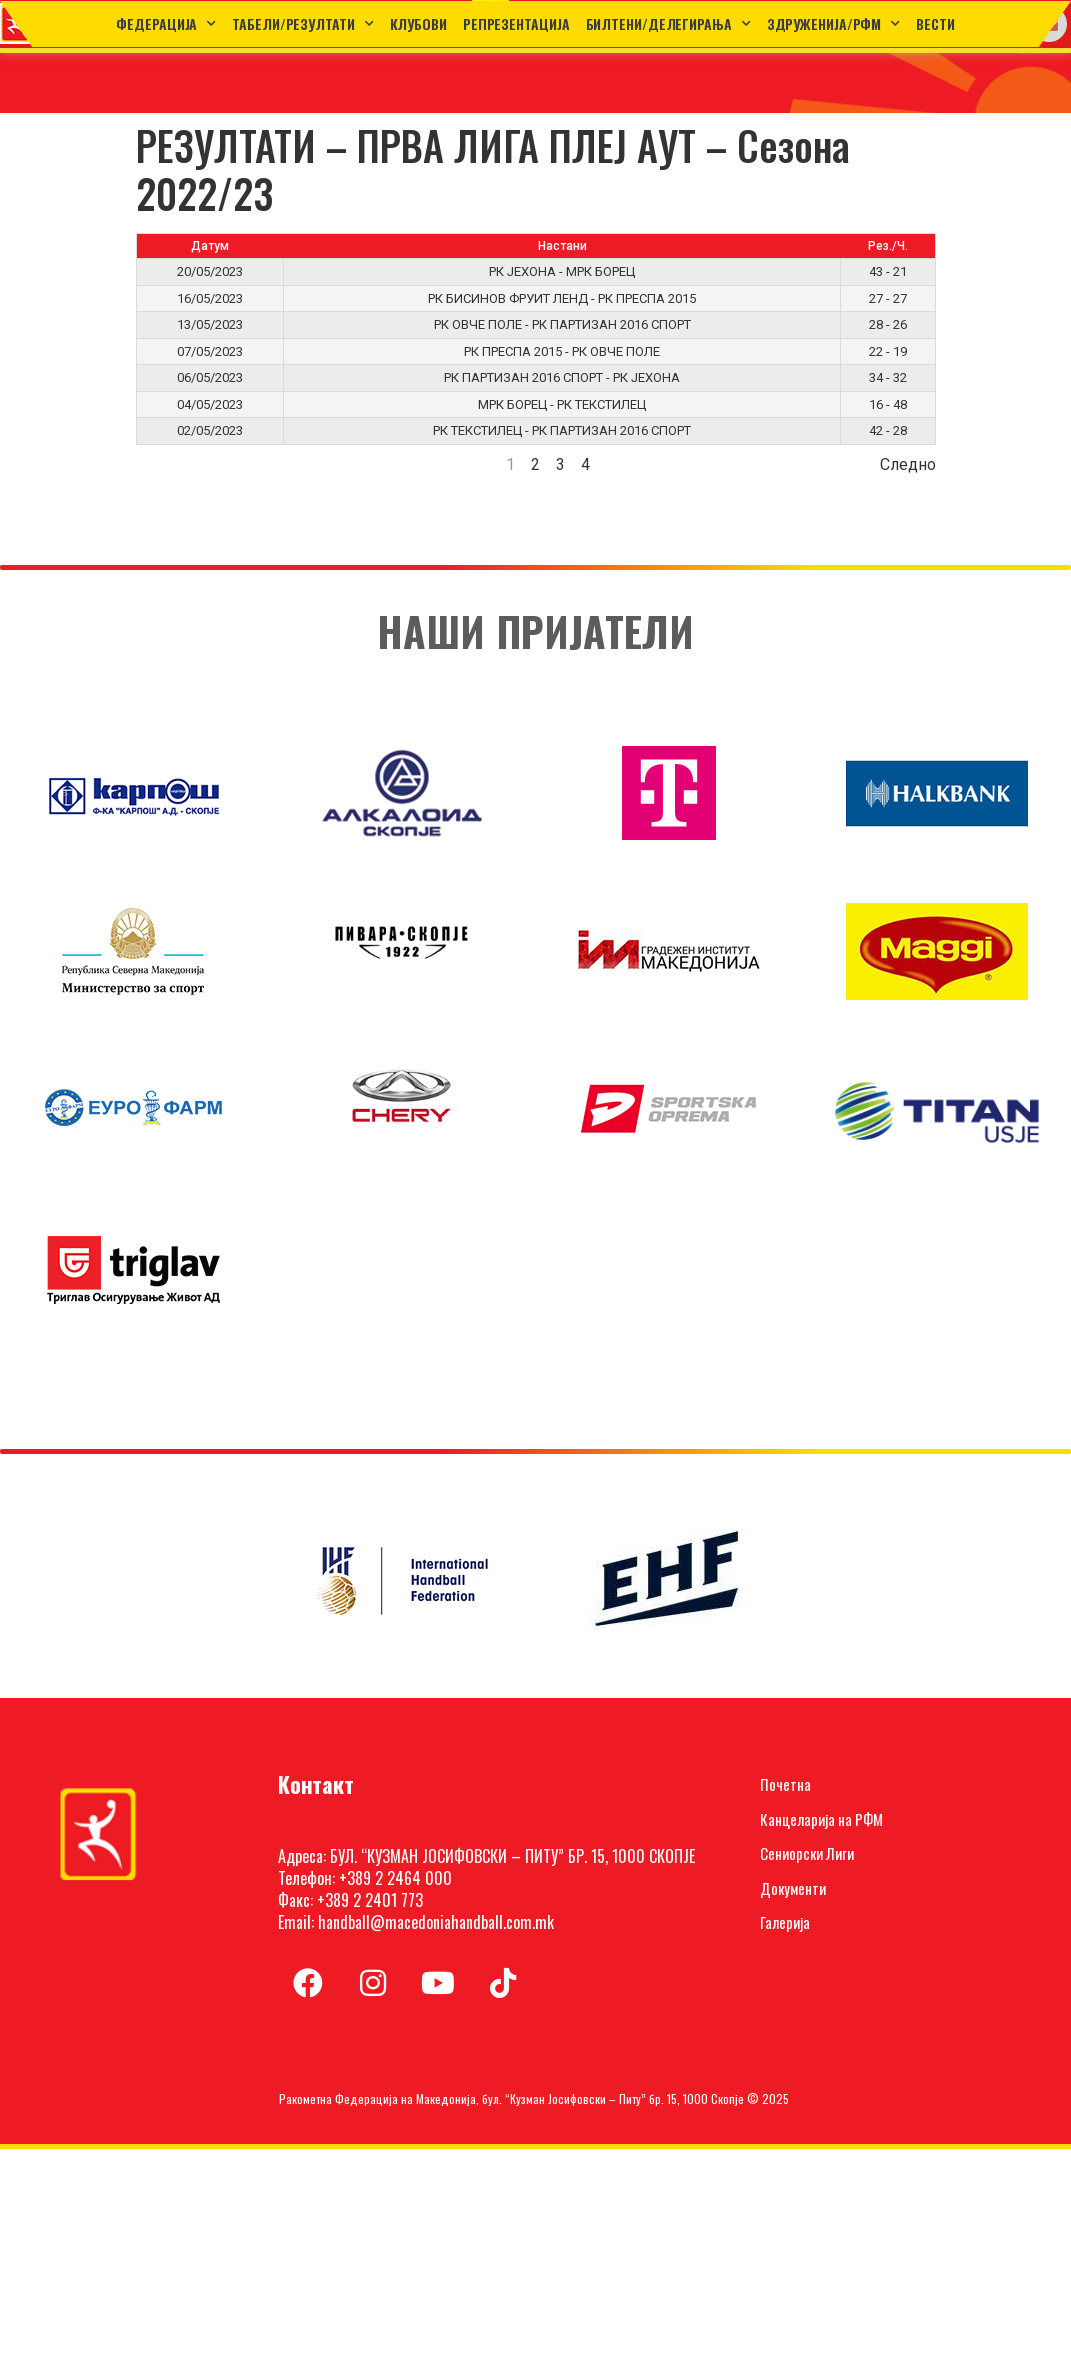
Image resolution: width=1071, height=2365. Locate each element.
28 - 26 (888, 324)
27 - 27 (888, 298)
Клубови (418, 23)
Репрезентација (516, 23)
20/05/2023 (210, 271)
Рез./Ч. (888, 246)
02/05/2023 (210, 430)
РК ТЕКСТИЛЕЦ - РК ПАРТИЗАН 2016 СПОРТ (562, 430)
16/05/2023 (210, 298)
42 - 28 (888, 430)
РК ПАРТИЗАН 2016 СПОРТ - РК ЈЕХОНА (562, 377)
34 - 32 (888, 377)
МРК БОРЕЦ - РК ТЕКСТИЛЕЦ (562, 404)
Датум (210, 246)
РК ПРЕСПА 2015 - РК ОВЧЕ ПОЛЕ (562, 351)
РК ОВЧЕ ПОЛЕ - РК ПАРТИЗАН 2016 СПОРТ (562, 324)
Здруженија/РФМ (834, 24)
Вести (935, 23)
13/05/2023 (210, 324)
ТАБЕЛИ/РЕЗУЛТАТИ (302, 24)
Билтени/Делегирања (668, 24)
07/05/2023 (210, 351)
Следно (908, 464)
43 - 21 (888, 271)
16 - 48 (888, 404)
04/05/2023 (210, 404)
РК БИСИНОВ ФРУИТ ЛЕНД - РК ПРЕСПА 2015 (562, 298)
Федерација (166, 24)
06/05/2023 (210, 377)
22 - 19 (888, 351)
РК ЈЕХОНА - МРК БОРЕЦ (562, 271)
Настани (562, 246)
